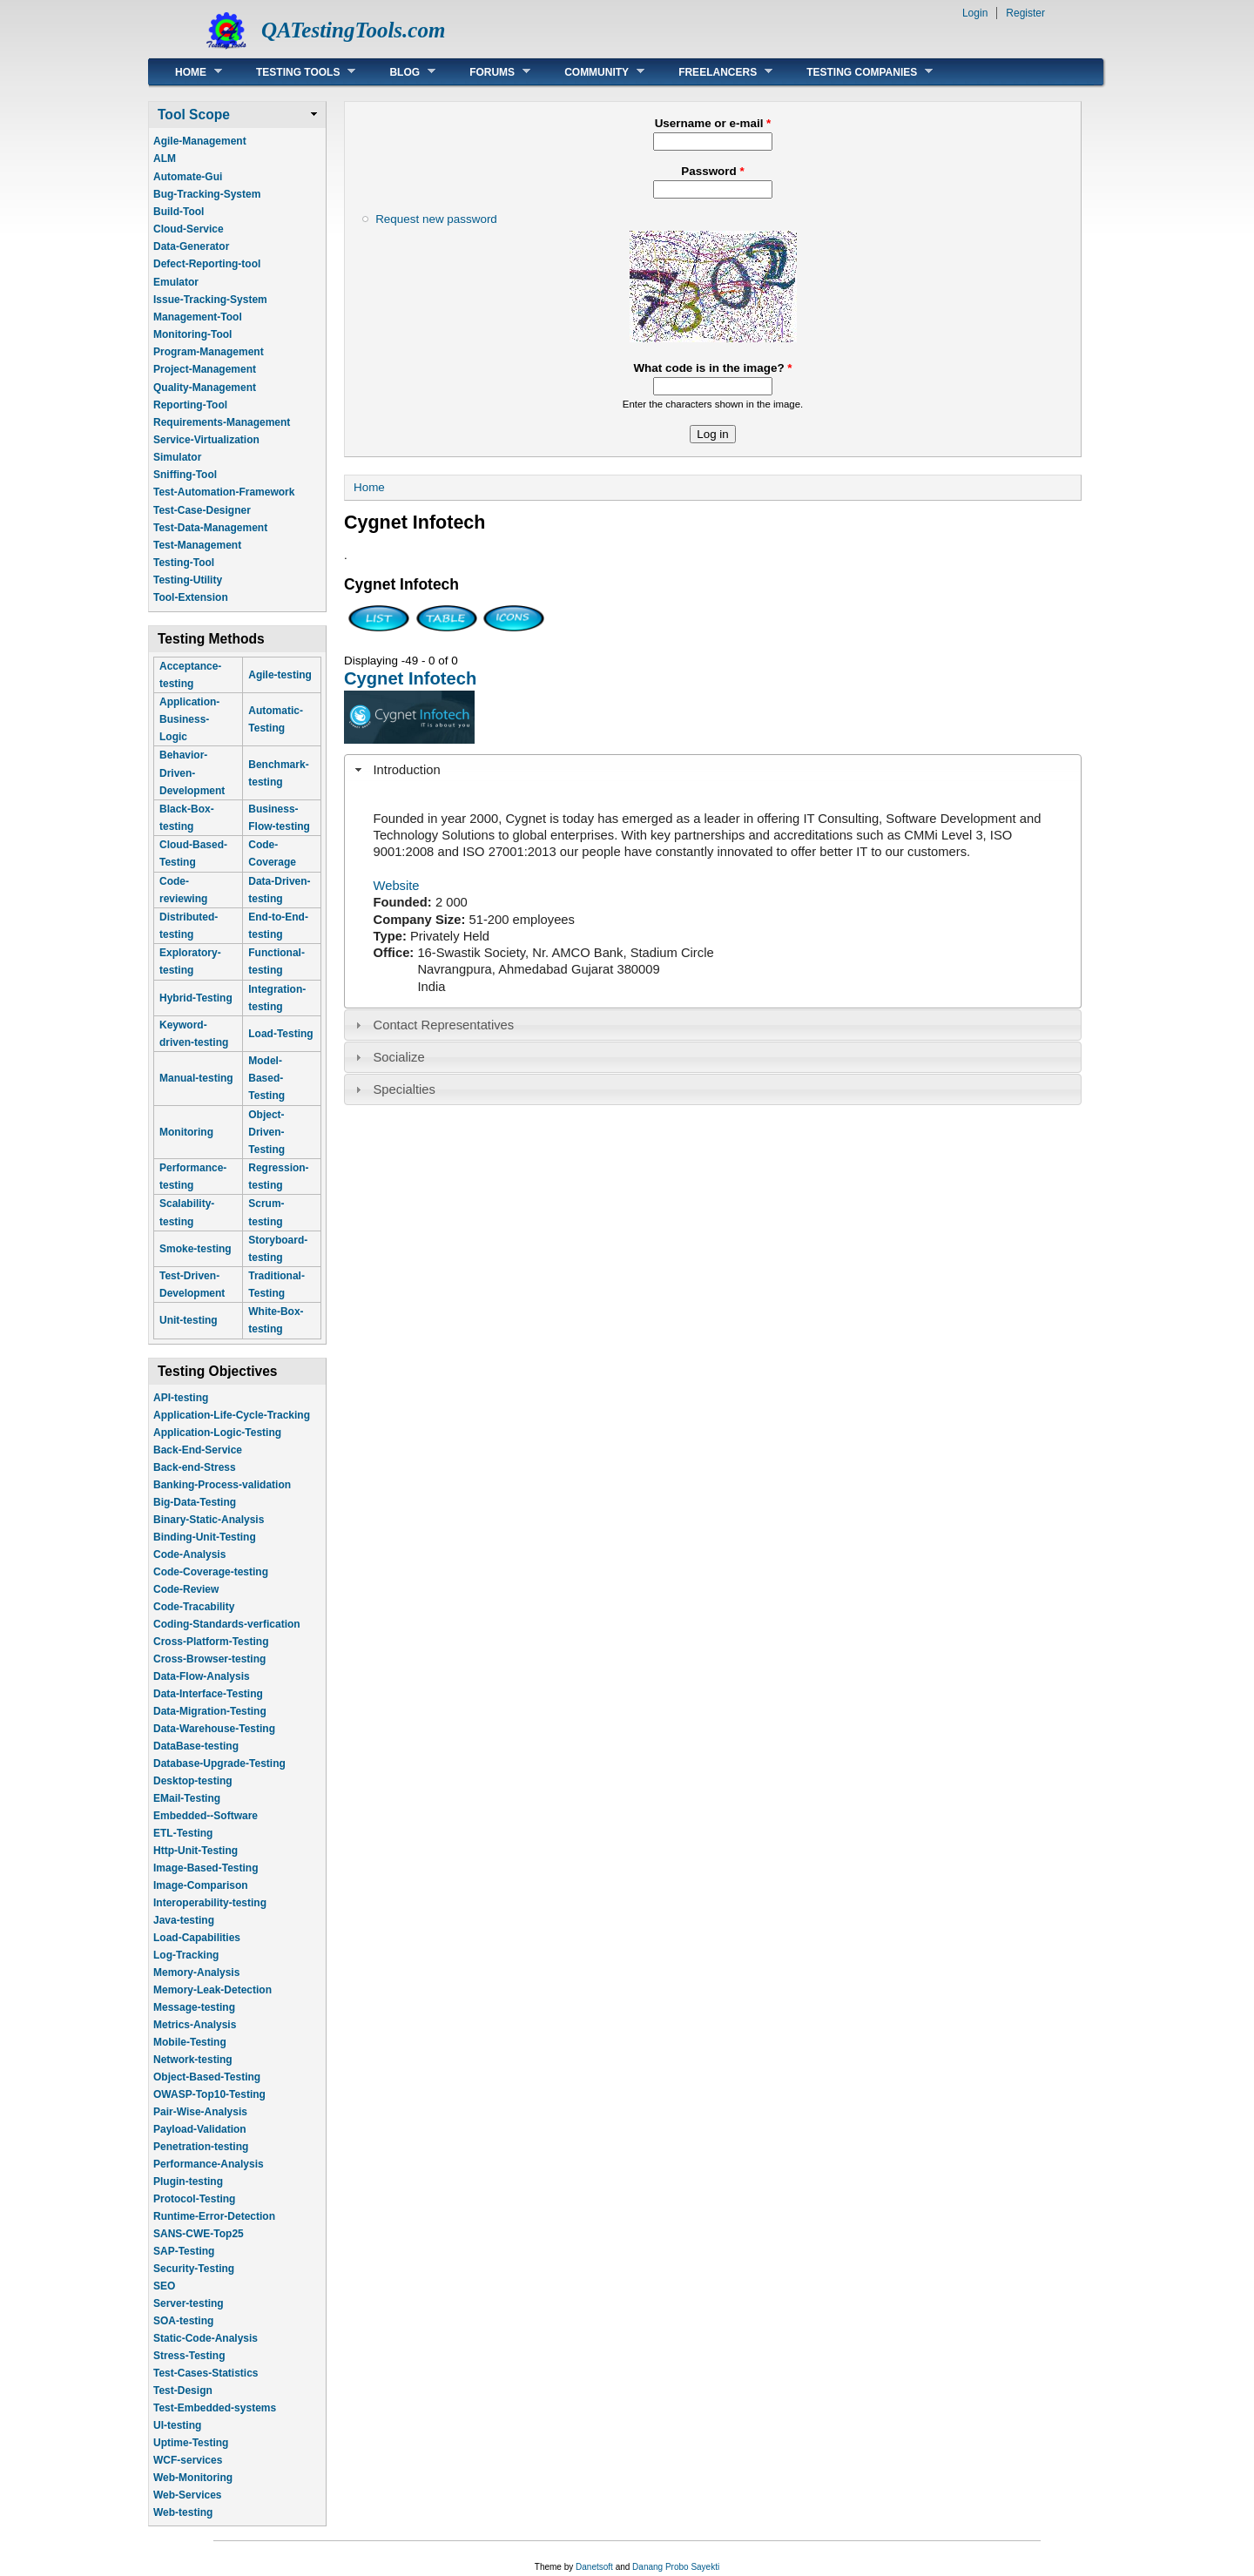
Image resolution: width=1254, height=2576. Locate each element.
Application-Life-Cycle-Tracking (231, 1415)
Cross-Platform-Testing (210, 1641)
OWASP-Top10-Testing (209, 2094)
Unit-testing (188, 1320)
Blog (399, 71)
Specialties (404, 1089)
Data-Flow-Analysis (201, 1676)
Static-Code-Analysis (205, 2338)
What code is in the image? (712, 367)
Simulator (177, 457)
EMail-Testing (186, 1798)
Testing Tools (292, 71)
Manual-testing (196, 1078)
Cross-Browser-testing (209, 1659)
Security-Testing (193, 2268)
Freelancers (712, 71)
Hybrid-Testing (196, 998)
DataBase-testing (196, 1746)
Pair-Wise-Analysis (200, 2112)
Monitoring (186, 1132)
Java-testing (183, 1920)
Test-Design (182, 2390)
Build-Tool (178, 212)
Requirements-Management (221, 422)
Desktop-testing (193, 1781)
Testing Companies (856, 71)
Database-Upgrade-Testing (219, 1763)
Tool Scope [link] (194, 114)
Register (1025, 13)
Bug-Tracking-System (206, 194)
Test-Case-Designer (202, 510)
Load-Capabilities (196, 1938)
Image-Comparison (200, 1885)
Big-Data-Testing (194, 1502)
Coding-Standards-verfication (226, 1624)
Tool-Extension (190, 597)
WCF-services (187, 2460)
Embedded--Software (205, 1816)
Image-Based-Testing (205, 1868)
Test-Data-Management (210, 528)
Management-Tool (197, 317)
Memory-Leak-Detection (212, 1990)
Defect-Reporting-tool (206, 264)
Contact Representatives (444, 1025)
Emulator (176, 282)
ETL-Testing (182, 1833)
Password (712, 171)
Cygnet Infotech (410, 678)
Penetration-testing (200, 2147)
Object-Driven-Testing (266, 1132)
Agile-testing (280, 675)
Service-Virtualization (206, 440)
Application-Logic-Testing (217, 1432)
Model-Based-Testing (266, 1078)
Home (185, 71)
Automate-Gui (187, 177)
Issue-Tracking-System (210, 299)
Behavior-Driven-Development (192, 772)
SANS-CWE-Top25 (198, 2234)
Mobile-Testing (189, 2042)
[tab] (713, 770)
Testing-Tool (183, 562)
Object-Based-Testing (206, 2077)
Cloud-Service (188, 229)
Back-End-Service (197, 1450)
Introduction (407, 770)
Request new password (436, 219)
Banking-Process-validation (222, 1485)
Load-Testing (280, 1034)
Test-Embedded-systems (214, 2408)
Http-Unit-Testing (195, 1850)
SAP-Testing (183, 2251)
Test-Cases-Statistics (206, 2373)
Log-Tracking (186, 1955)
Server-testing (188, 2303)
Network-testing (193, 2059)
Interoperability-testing (209, 1903)
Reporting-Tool (190, 405)
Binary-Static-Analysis (208, 1520)
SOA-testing (183, 2321)
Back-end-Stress (194, 1467)
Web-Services (187, 2495)
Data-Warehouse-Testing (214, 1729)
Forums (486, 71)
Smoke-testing (195, 1249)
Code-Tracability (193, 1607)
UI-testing (177, 2425)
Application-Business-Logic (189, 719)
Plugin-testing (188, 2181)
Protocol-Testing (194, 2199)
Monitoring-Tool (192, 334)
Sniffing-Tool (185, 475)
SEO (164, 2286)
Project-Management (204, 369)
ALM (164, 158)
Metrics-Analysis (194, 2025)
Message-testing (194, 2007)
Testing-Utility (187, 580)
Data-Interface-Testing (208, 1694)
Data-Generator (191, 246)
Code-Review (186, 1589)
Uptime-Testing (190, 2443)
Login (975, 13)
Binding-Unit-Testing (204, 1537)
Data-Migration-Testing (209, 1711)
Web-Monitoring (193, 2477)
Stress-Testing (189, 2356)
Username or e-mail (713, 123)
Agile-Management (199, 141)
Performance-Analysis (208, 2164)
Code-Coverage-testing (210, 1572)
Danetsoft (594, 2567)
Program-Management (208, 352)
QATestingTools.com (353, 30)
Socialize (399, 1057)
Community (591, 71)
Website (397, 886)
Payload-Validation (199, 2129)
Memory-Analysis (196, 1972)
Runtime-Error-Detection (214, 2216)
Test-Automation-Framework (223, 492)
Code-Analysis (189, 1554)
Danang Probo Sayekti (675, 2567)
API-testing (180, 1398)
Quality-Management (204, 387)
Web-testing (182, 2512)
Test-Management (197, 545)
